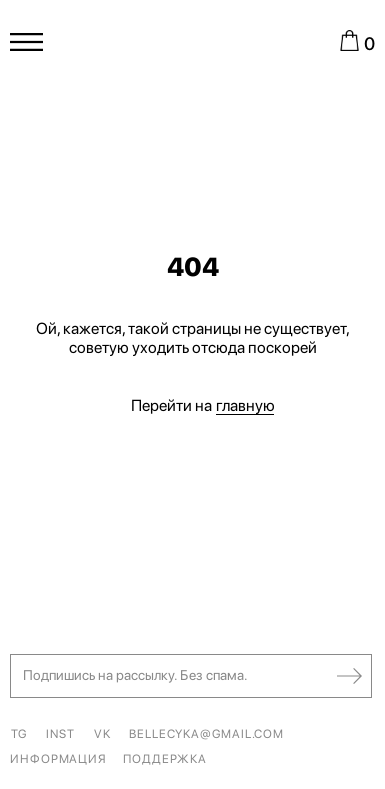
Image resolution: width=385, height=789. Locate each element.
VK (102, 734)
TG (19, 734)
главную (245, 405)
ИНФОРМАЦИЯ (58, 759)
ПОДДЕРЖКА (165, 759)
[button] (196, 676)
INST (60, 734)
